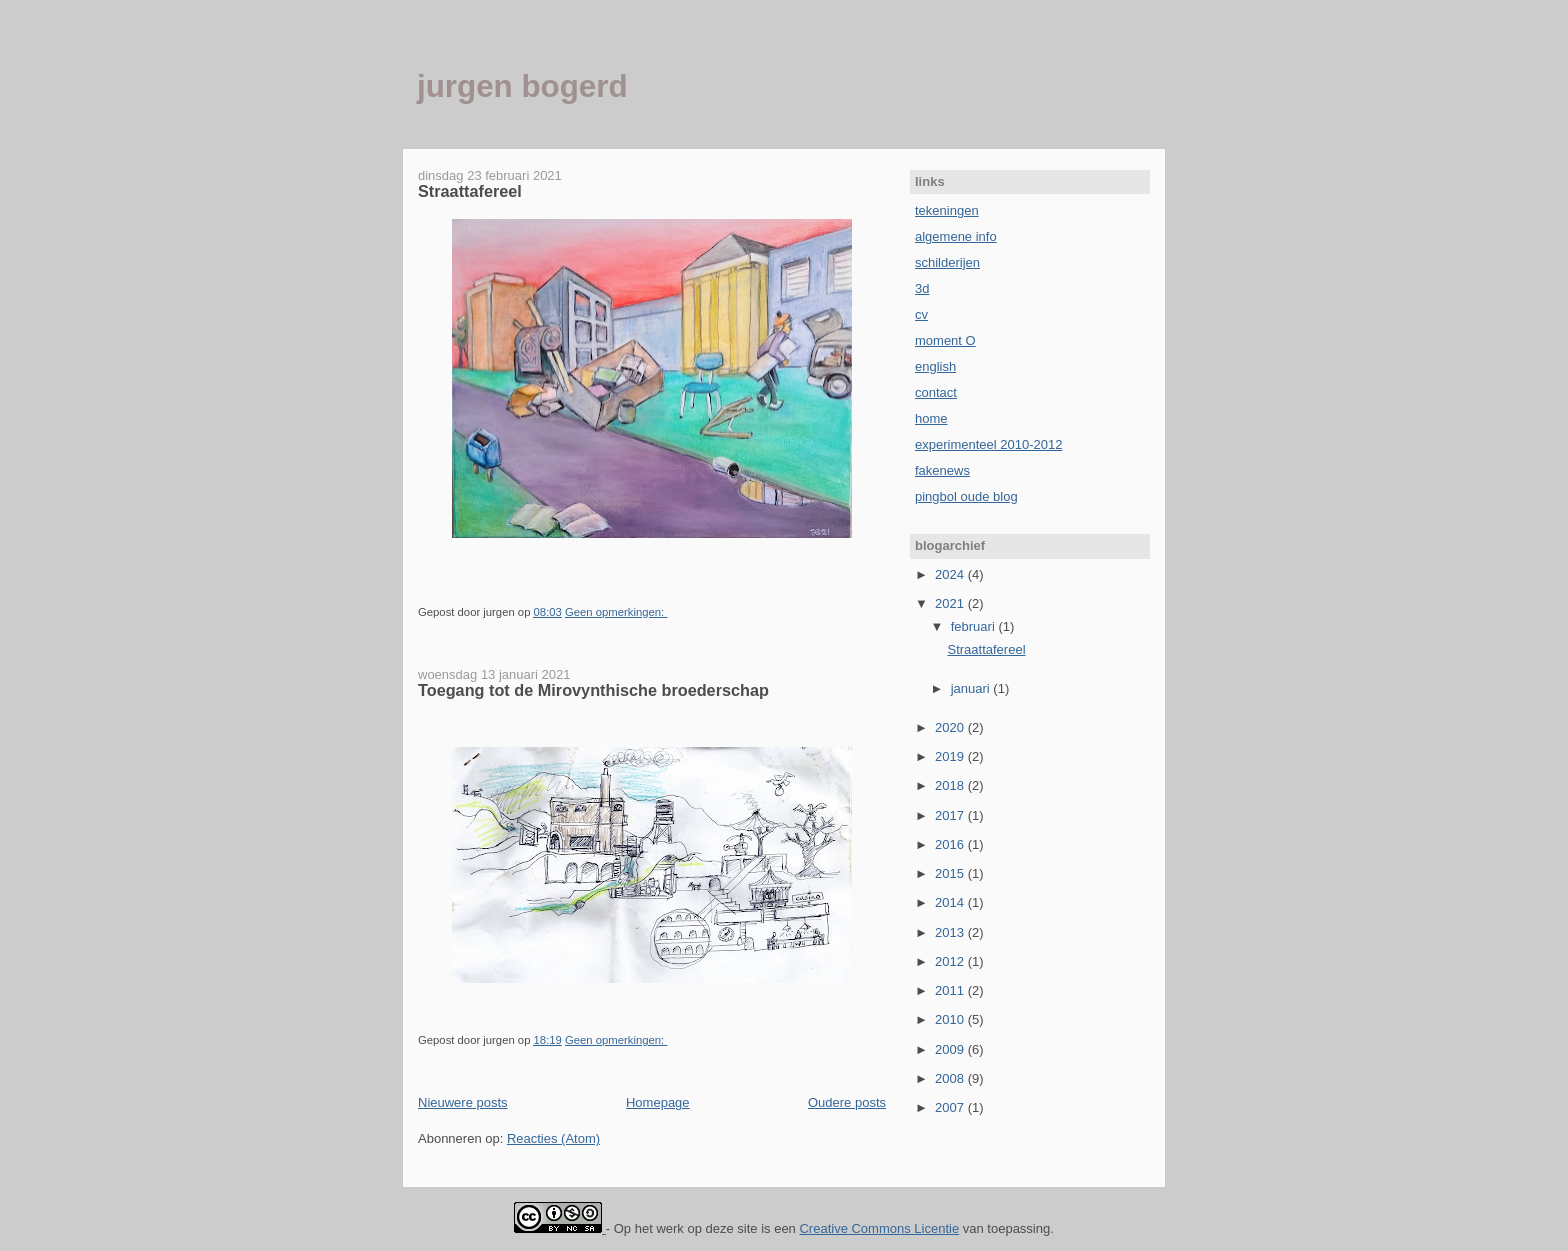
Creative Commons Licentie (879, 1228)
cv (921, 314)
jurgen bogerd (522, 86)
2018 (951, 785)
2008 (951, 1078)
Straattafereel (470, 191)
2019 (951, 756)
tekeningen (947, 210)
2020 (951, 727)
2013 (951, 932)
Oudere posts (847, 1102)
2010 (951, 1019)
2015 (951, 873)
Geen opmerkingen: (616, 612)
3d (922, 288)
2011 (951, 990)
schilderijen (947, 262)
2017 (951, 815)
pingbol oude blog (966, 496)
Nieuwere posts (463, 1102)
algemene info (956, 236)
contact (936, 392)
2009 (951, 1049)
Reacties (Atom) (553, 1138)
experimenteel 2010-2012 (988, 444)
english (935, 366)
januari (972, 688)
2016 (951, 844)
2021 (951, 603)
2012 (951, 961)
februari (975, 626)
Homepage (658, 1102)
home (931, 418)
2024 (951, 574)
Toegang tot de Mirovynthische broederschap (593, 690)
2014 (951, 902)
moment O (945, 340)
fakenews (942, 470)
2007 (951, 1107)
